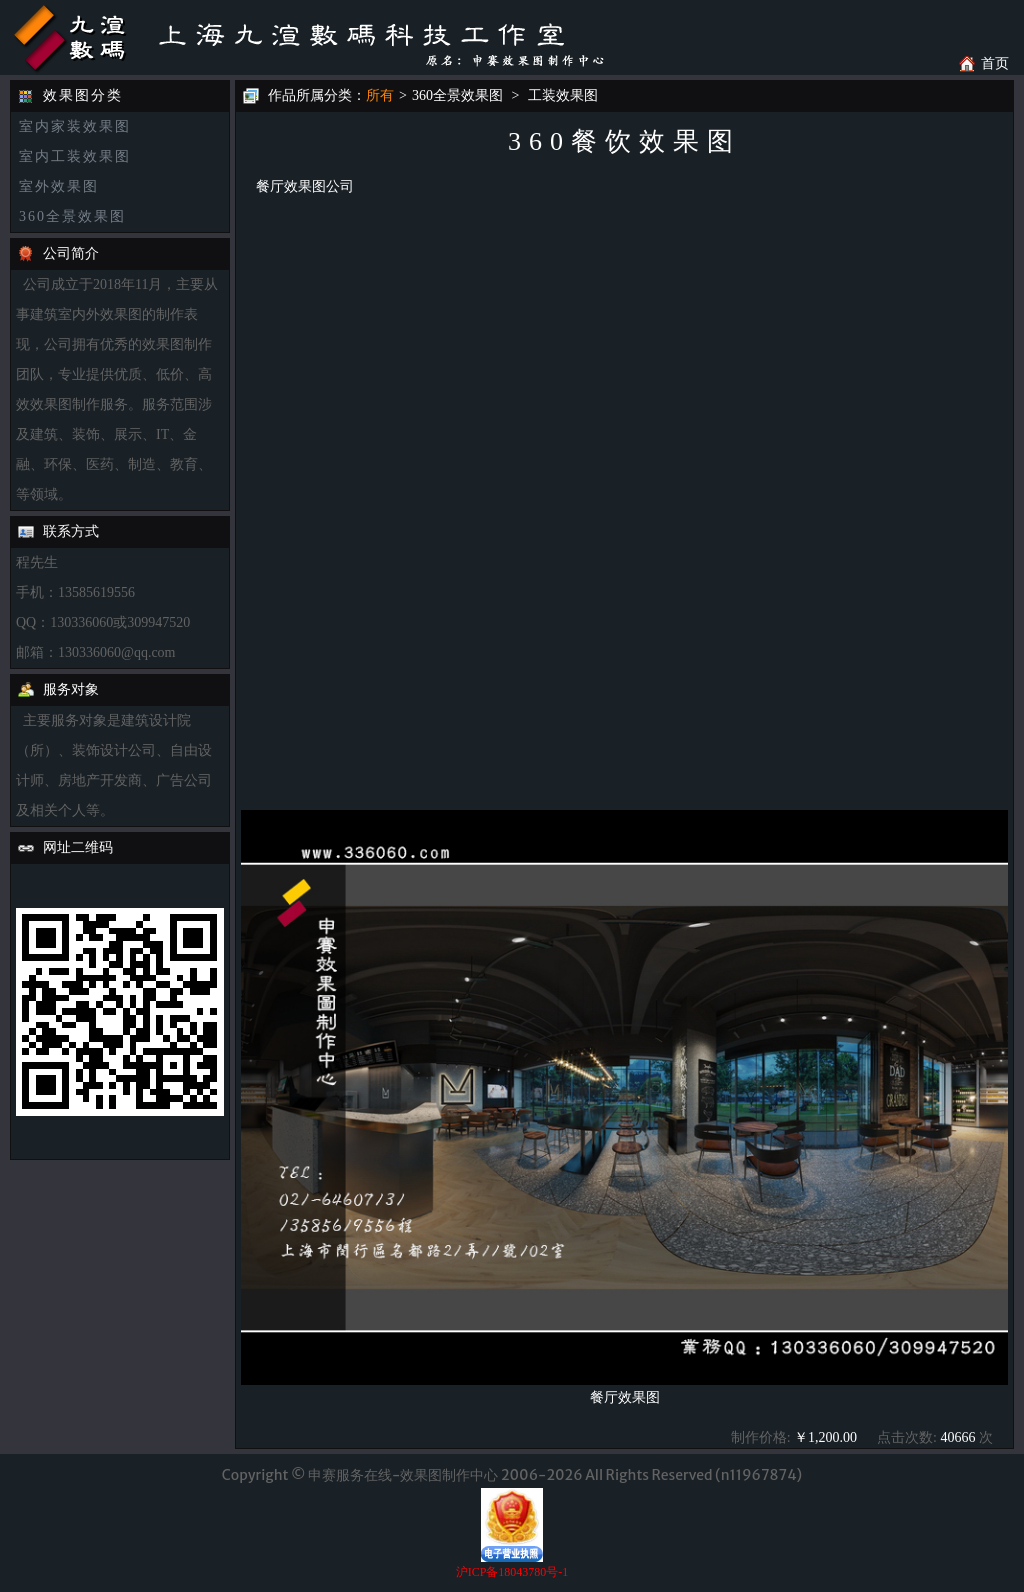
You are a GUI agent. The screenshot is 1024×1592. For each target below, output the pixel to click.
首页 (995, 63)
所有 (380, 95)
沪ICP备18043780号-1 (512, 1572)
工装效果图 (563, 95)
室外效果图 (59, 186)
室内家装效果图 (75, 126)
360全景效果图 (72, 216)
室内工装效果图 (75, 156)
